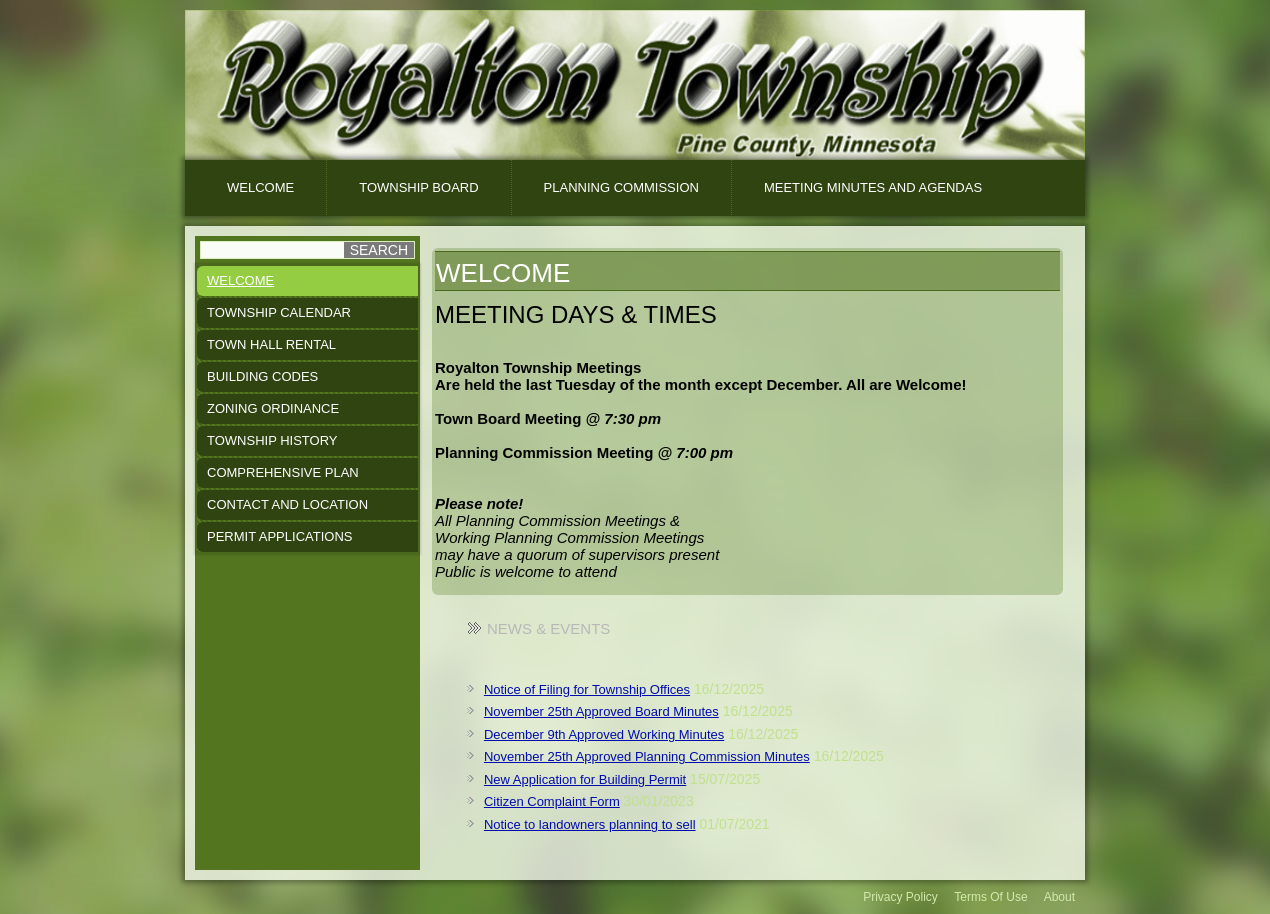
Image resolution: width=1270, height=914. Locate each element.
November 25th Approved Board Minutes (601, 711)
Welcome (260, 187)
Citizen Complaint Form (552, 801)
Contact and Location (287, 504)
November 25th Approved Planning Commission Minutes (647, 756)
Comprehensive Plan (283, 472)
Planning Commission (621, 187)
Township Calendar (279, 312)
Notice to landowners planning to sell (590, 824)
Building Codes (262, 376)
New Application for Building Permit (585, 779)
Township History (272, 440)
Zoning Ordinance (273, 408)
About (1059, 897)
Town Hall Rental (271, 344)
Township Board (418, 187)
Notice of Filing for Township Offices (587, 689)
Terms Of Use (990, 897)
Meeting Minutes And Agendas (873, 187)
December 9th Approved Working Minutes (604, 734)
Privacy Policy (900, 897)
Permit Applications (279, 536)
